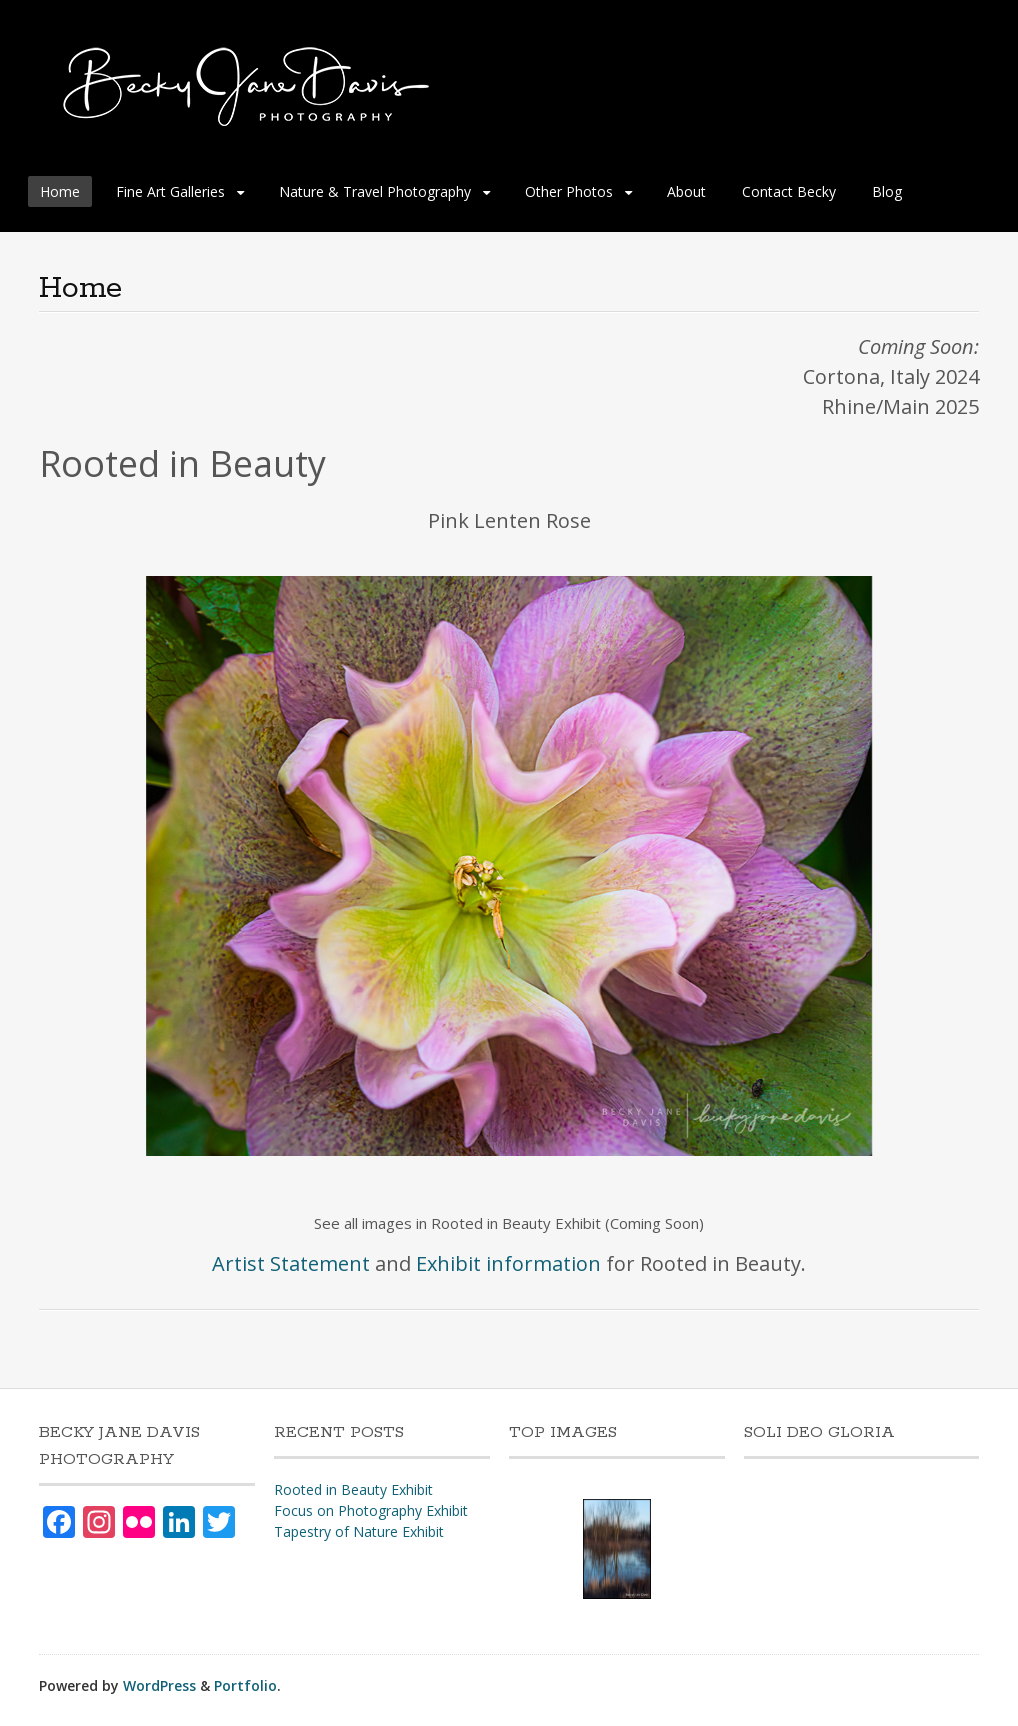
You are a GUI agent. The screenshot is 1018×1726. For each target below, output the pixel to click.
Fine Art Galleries (170, 191)
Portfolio (245, 1685)
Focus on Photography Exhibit (371, 1510)
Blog (887, 191)
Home (60, 191)
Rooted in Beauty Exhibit (353, 1489)
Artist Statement (291, 1263)
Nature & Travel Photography (375, 191)
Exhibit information (508, 1263)
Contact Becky (789, 191)
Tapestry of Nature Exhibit (359, 1531)
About (686, 191)
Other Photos (569, 191)
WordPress (159, 1685)
